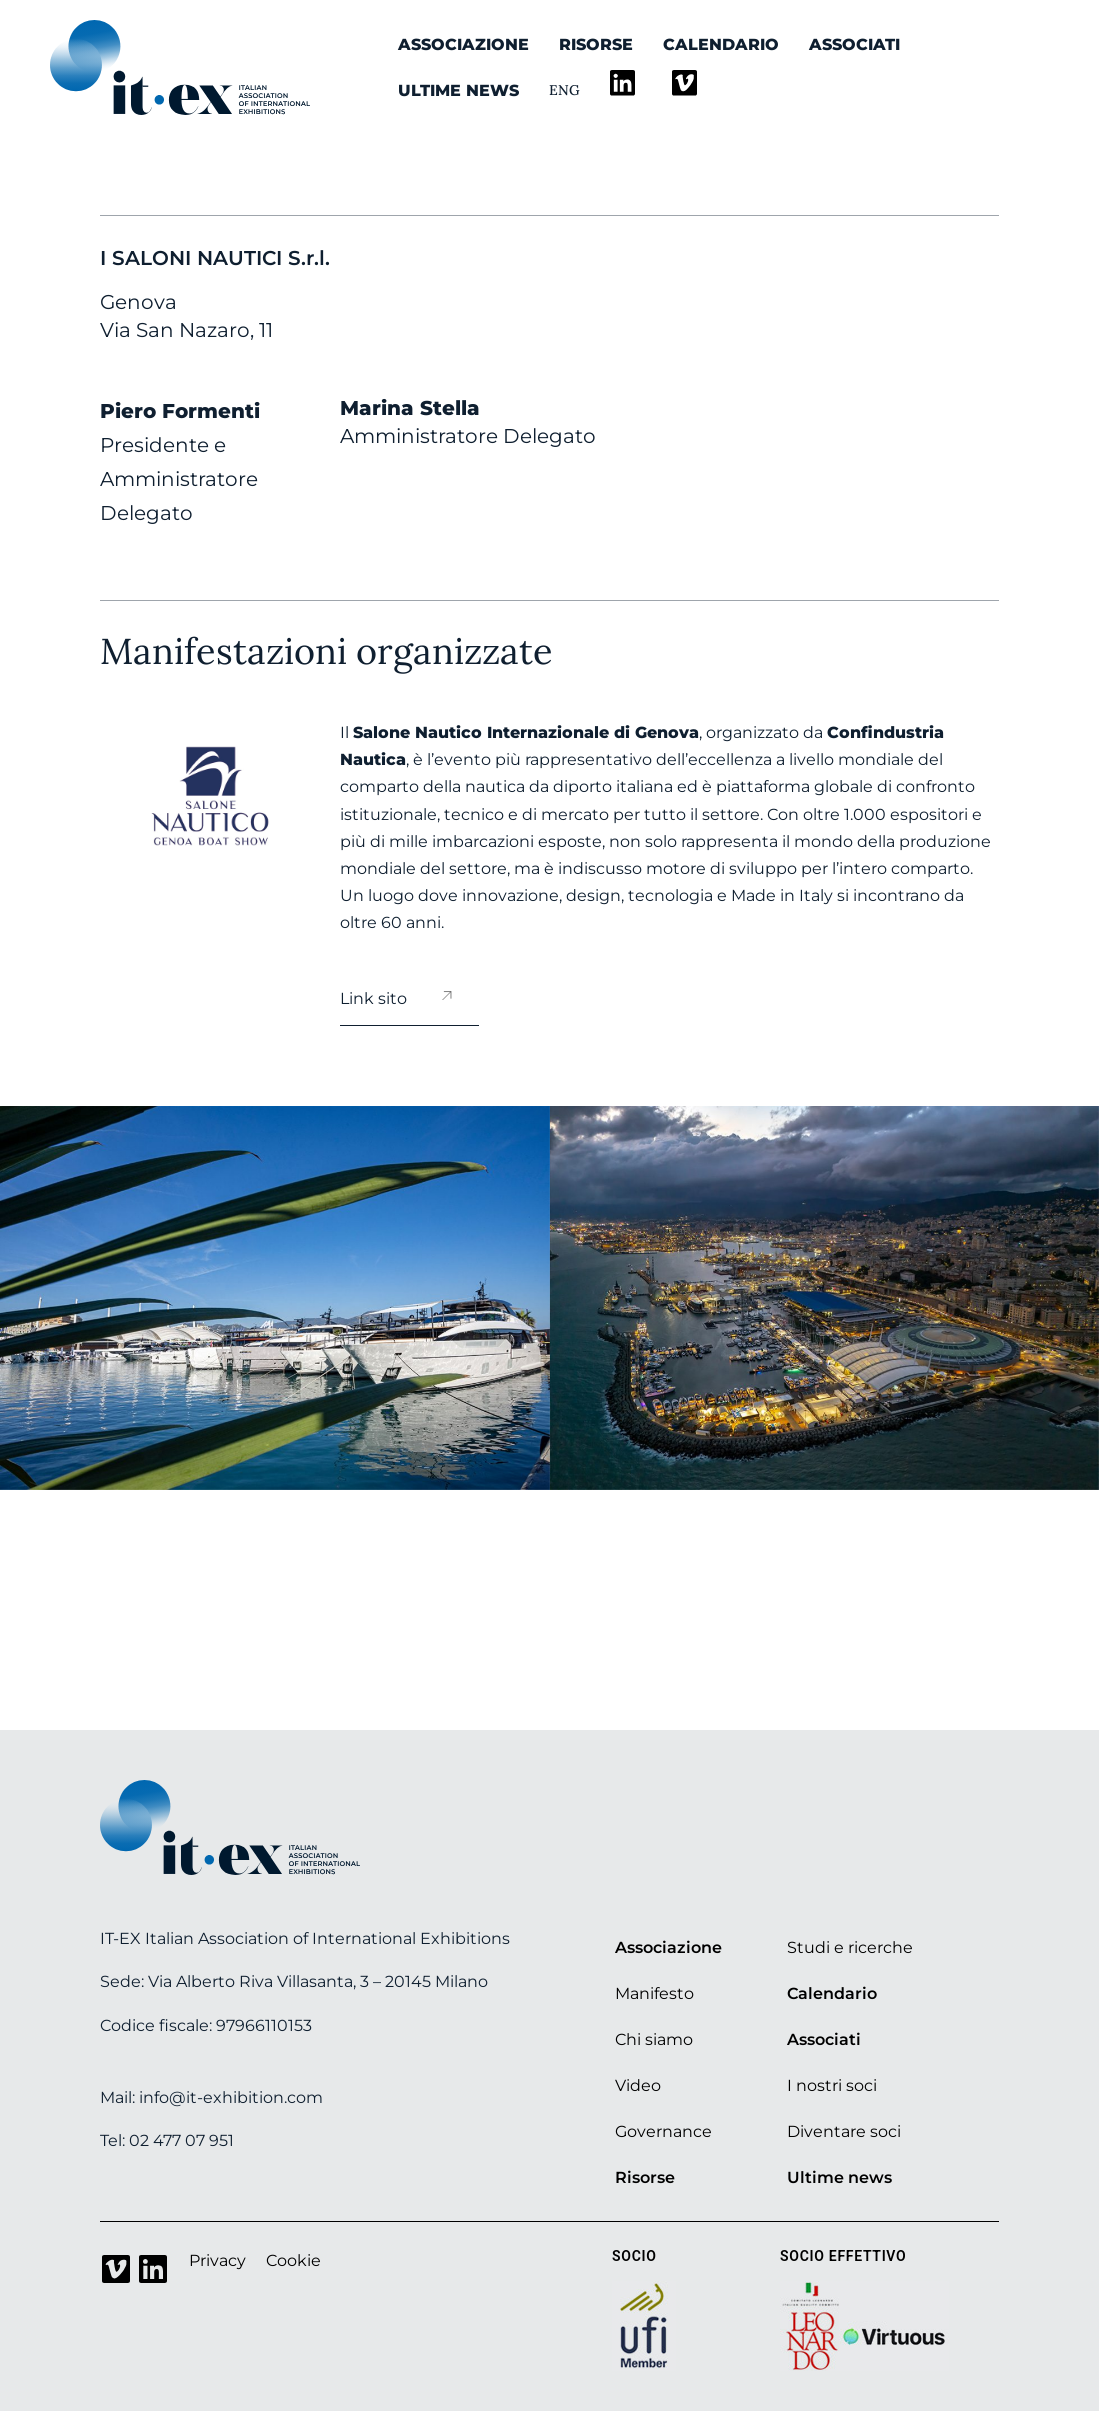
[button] (92, 1297)
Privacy (217, 2260)
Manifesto (654, 1993)
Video (638, 2085)
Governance (663, 2131)
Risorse (596, 44)
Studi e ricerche (850, 1947)
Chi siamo (654, 2039)
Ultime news (458, 90)
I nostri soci (832, 2085)
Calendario (721, 44)
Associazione (463, 44)
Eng (564, 90)
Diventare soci (844, 2131)
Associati (854, 44)
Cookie (293, 2260)
